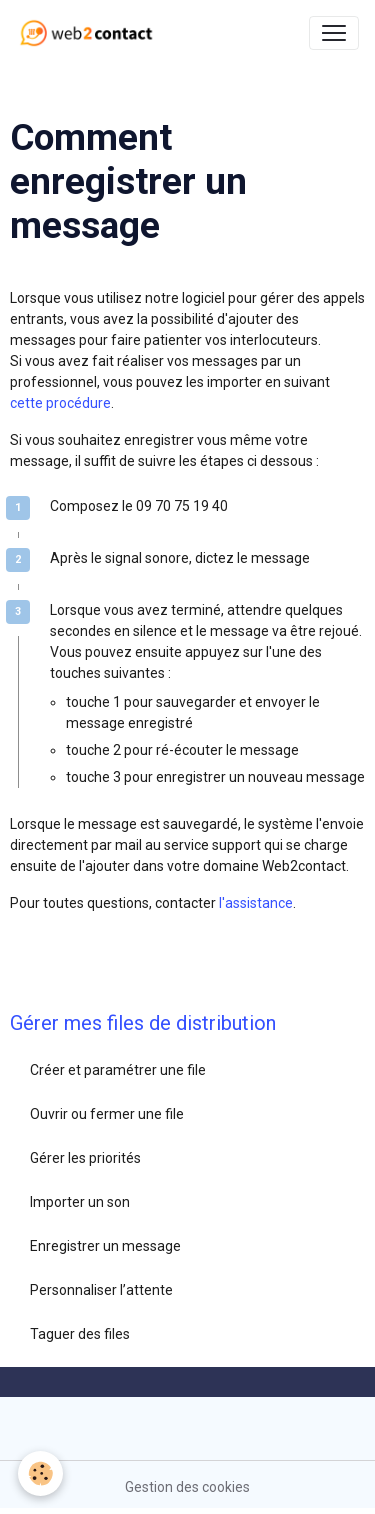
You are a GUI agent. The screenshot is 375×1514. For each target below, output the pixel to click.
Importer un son (80, 1202)
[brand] (90, 33)
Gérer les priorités (85, 1158)
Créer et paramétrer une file (118, 1070)
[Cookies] (40, 1473)
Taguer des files (80, 1334)
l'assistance (256, 903)
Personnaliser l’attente (101, 1290)
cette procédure (60, 403)
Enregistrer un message (105, 1246)
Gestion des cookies (187, 1487)
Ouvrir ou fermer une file (107, 1114)
